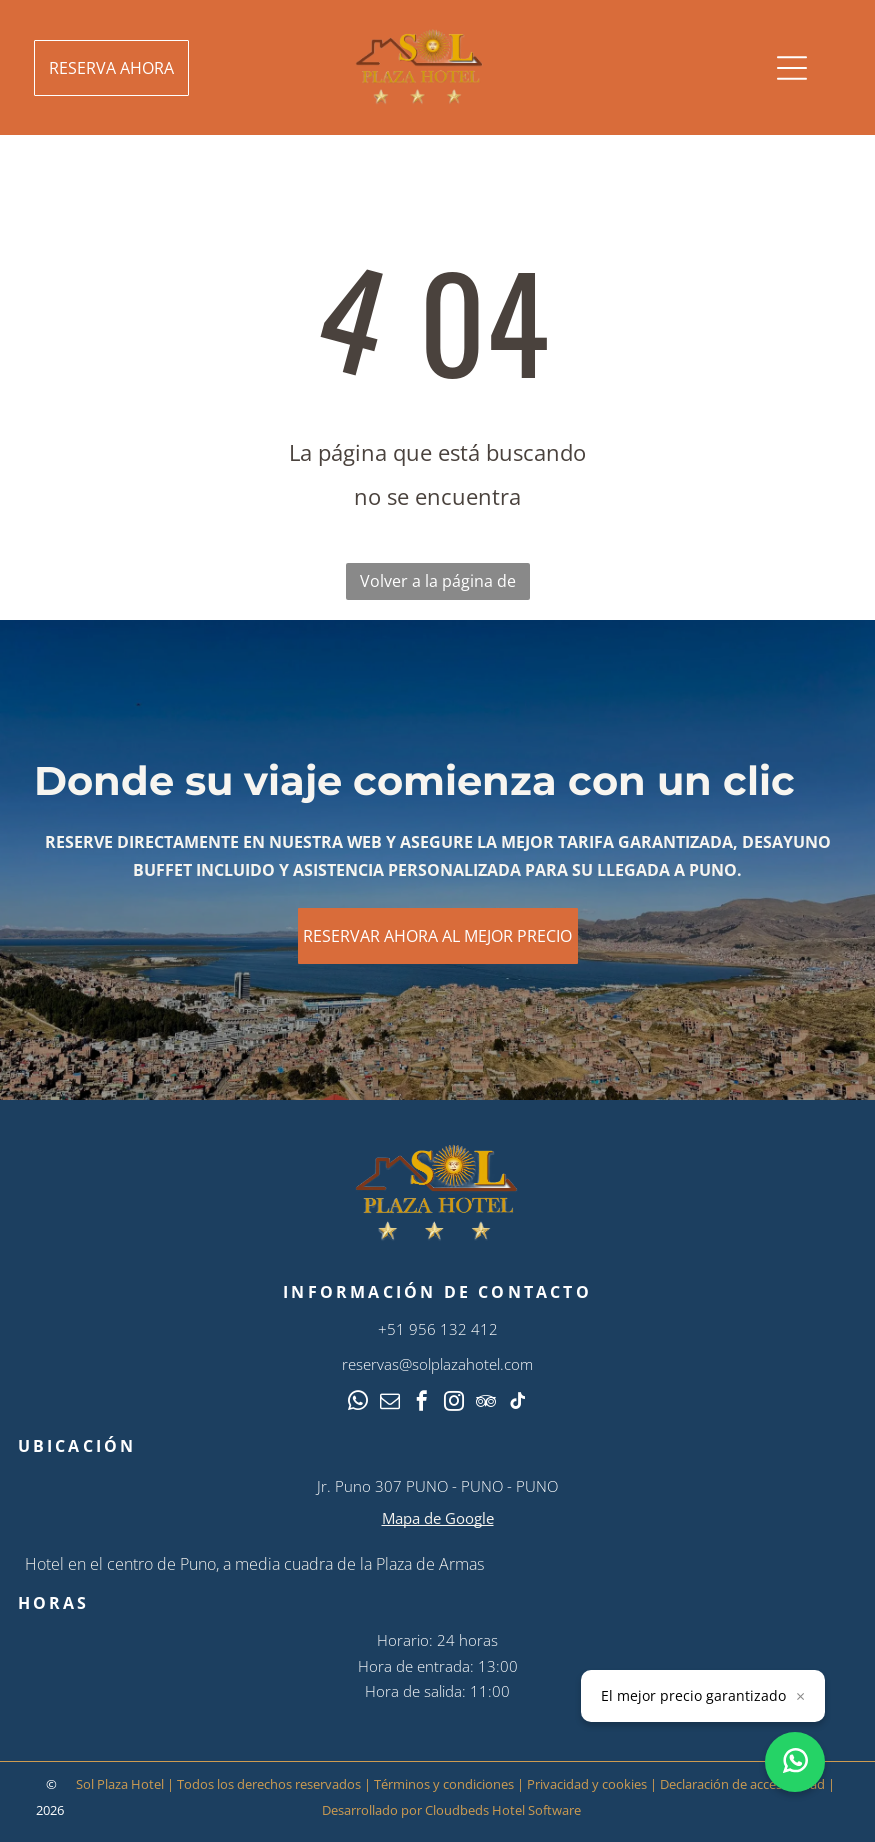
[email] (390, 1403)
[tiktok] (518, 1403)
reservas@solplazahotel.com (437, 1364)
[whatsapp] (358, 1403)
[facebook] (422, 1403)
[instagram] (454, 1403)
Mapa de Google (438, 1518)
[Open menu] (792, 68)
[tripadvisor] (486, 1403)
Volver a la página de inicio (438, 585)
